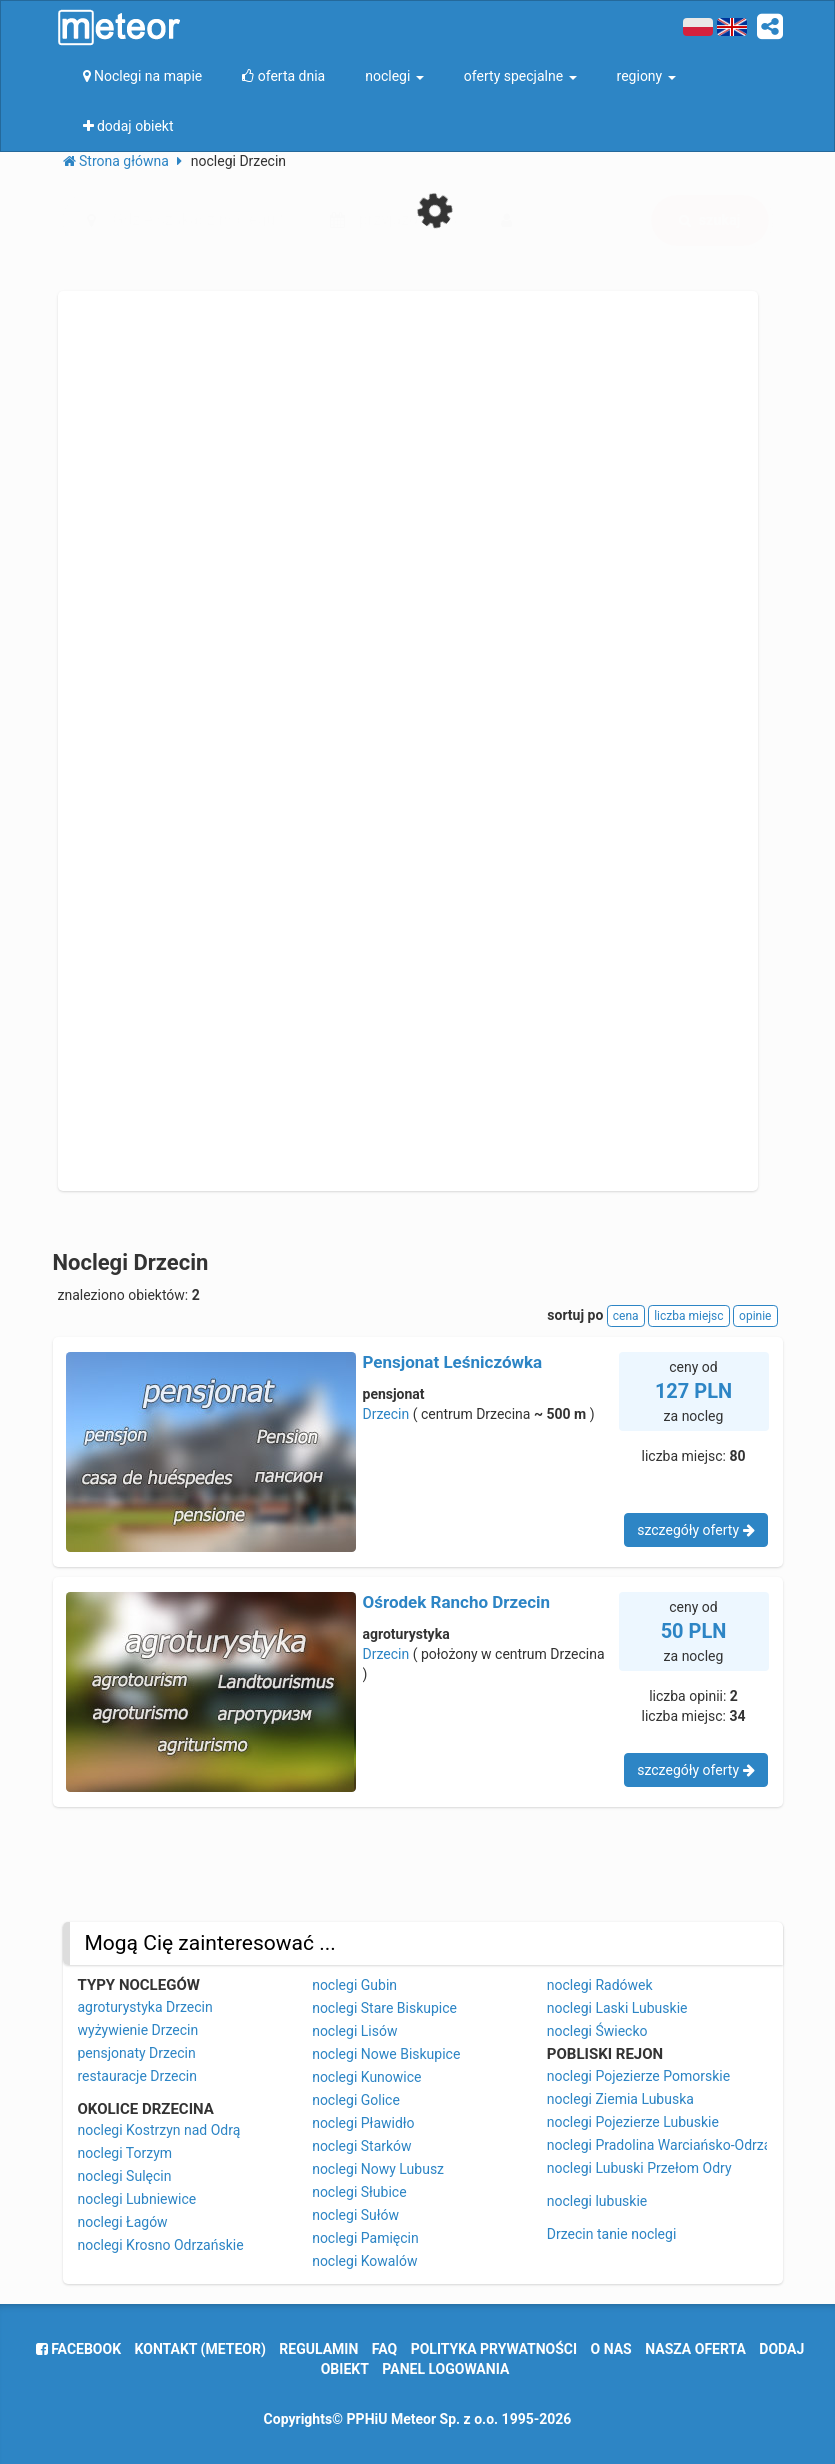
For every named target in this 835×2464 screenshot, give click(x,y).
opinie (755, 1316)
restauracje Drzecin (138, 2076)
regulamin (318, 2349)
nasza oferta (695, 2349)
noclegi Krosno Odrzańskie (161, 2245)
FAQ (384, 2349)
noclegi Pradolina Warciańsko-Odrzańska (674, 2145)
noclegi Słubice (359, 2192)
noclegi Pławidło (363, 2123)
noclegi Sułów (355, 2215)
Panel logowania (445, 2369)
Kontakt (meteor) (200, 2349)
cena (626, 1316)
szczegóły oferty (695, 1530)
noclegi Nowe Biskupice (386, 2054)
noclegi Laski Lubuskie (617, 2008)
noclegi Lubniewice (137, 2199)
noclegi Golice (356, 2100)
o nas (611, 2349)
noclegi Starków (361, 2146)
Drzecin (386, 1414)
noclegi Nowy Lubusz (378, 2169)
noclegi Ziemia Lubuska (620, 2099)
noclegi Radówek (600, 1985)
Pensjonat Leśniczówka (453, 1362)
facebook (78, 2349)
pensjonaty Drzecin (137, 2053)
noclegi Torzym (125, 2153)
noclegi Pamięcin (365, 2238)
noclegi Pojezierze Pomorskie (638, 2076)
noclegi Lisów (354, 2031)
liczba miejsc (688, 1316)
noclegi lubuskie (597, 2201)
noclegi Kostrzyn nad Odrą (159, 2130)
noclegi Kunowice (366, 2077)
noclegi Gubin (354, 1985)
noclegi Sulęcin (125, 2176)
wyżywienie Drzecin (138, 2030)
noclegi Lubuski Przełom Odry (639, 2168)
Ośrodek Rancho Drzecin (457, 1602)
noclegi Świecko (597, 2031)
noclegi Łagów (123, 2222)
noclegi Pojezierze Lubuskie (633, 2122)
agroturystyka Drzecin (145, 2007)
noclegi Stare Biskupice (384, 2008)
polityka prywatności (494, 2349)
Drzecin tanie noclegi (612, 2234)
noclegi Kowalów (364, 2261)
